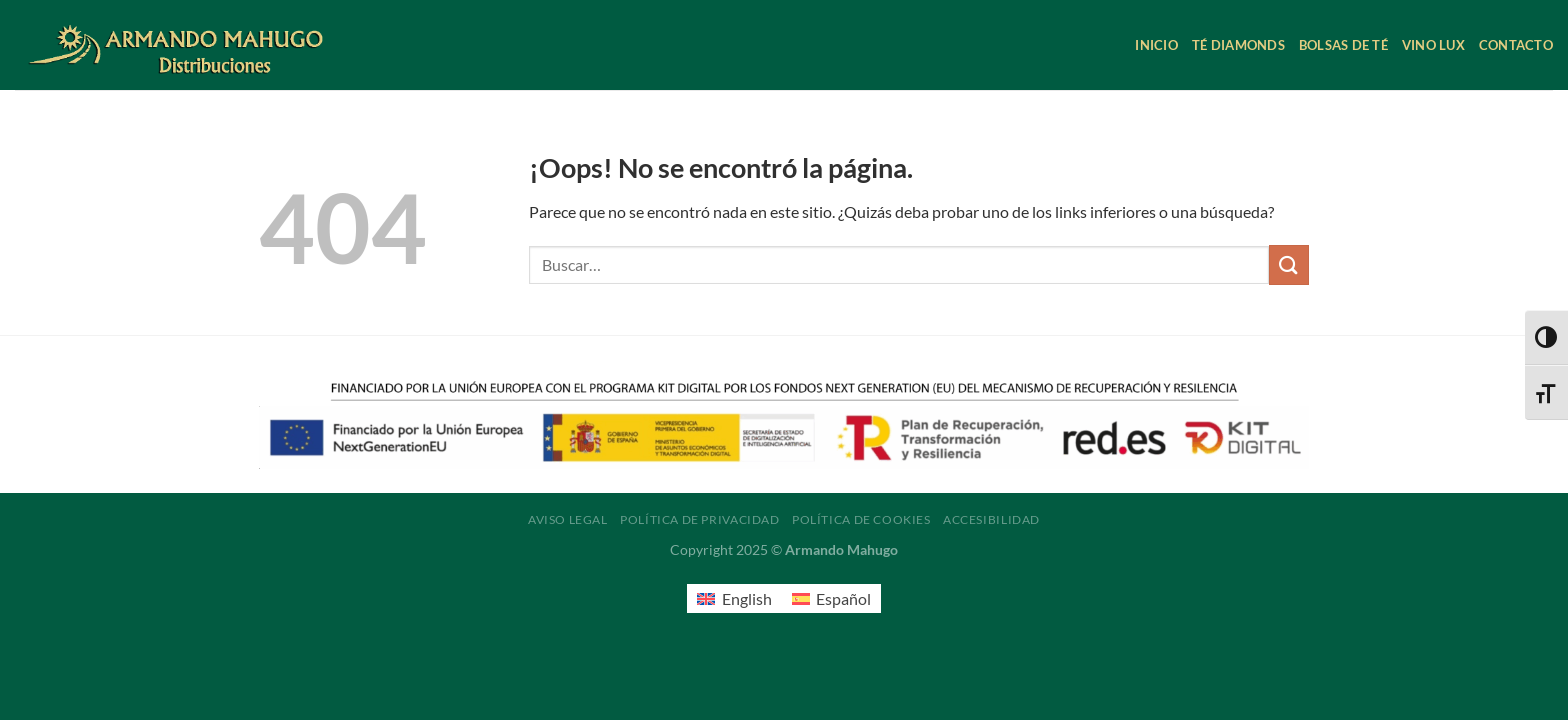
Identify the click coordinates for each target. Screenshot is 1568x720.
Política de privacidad (699, 519)
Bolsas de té (1343, 45)
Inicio (1156, 45)
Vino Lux (1433, 45)
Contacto (1516, 45)
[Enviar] (1289, 264)
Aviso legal (568, 519)
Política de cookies (861, 519)
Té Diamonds (1238, 45)
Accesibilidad (991, 519)
